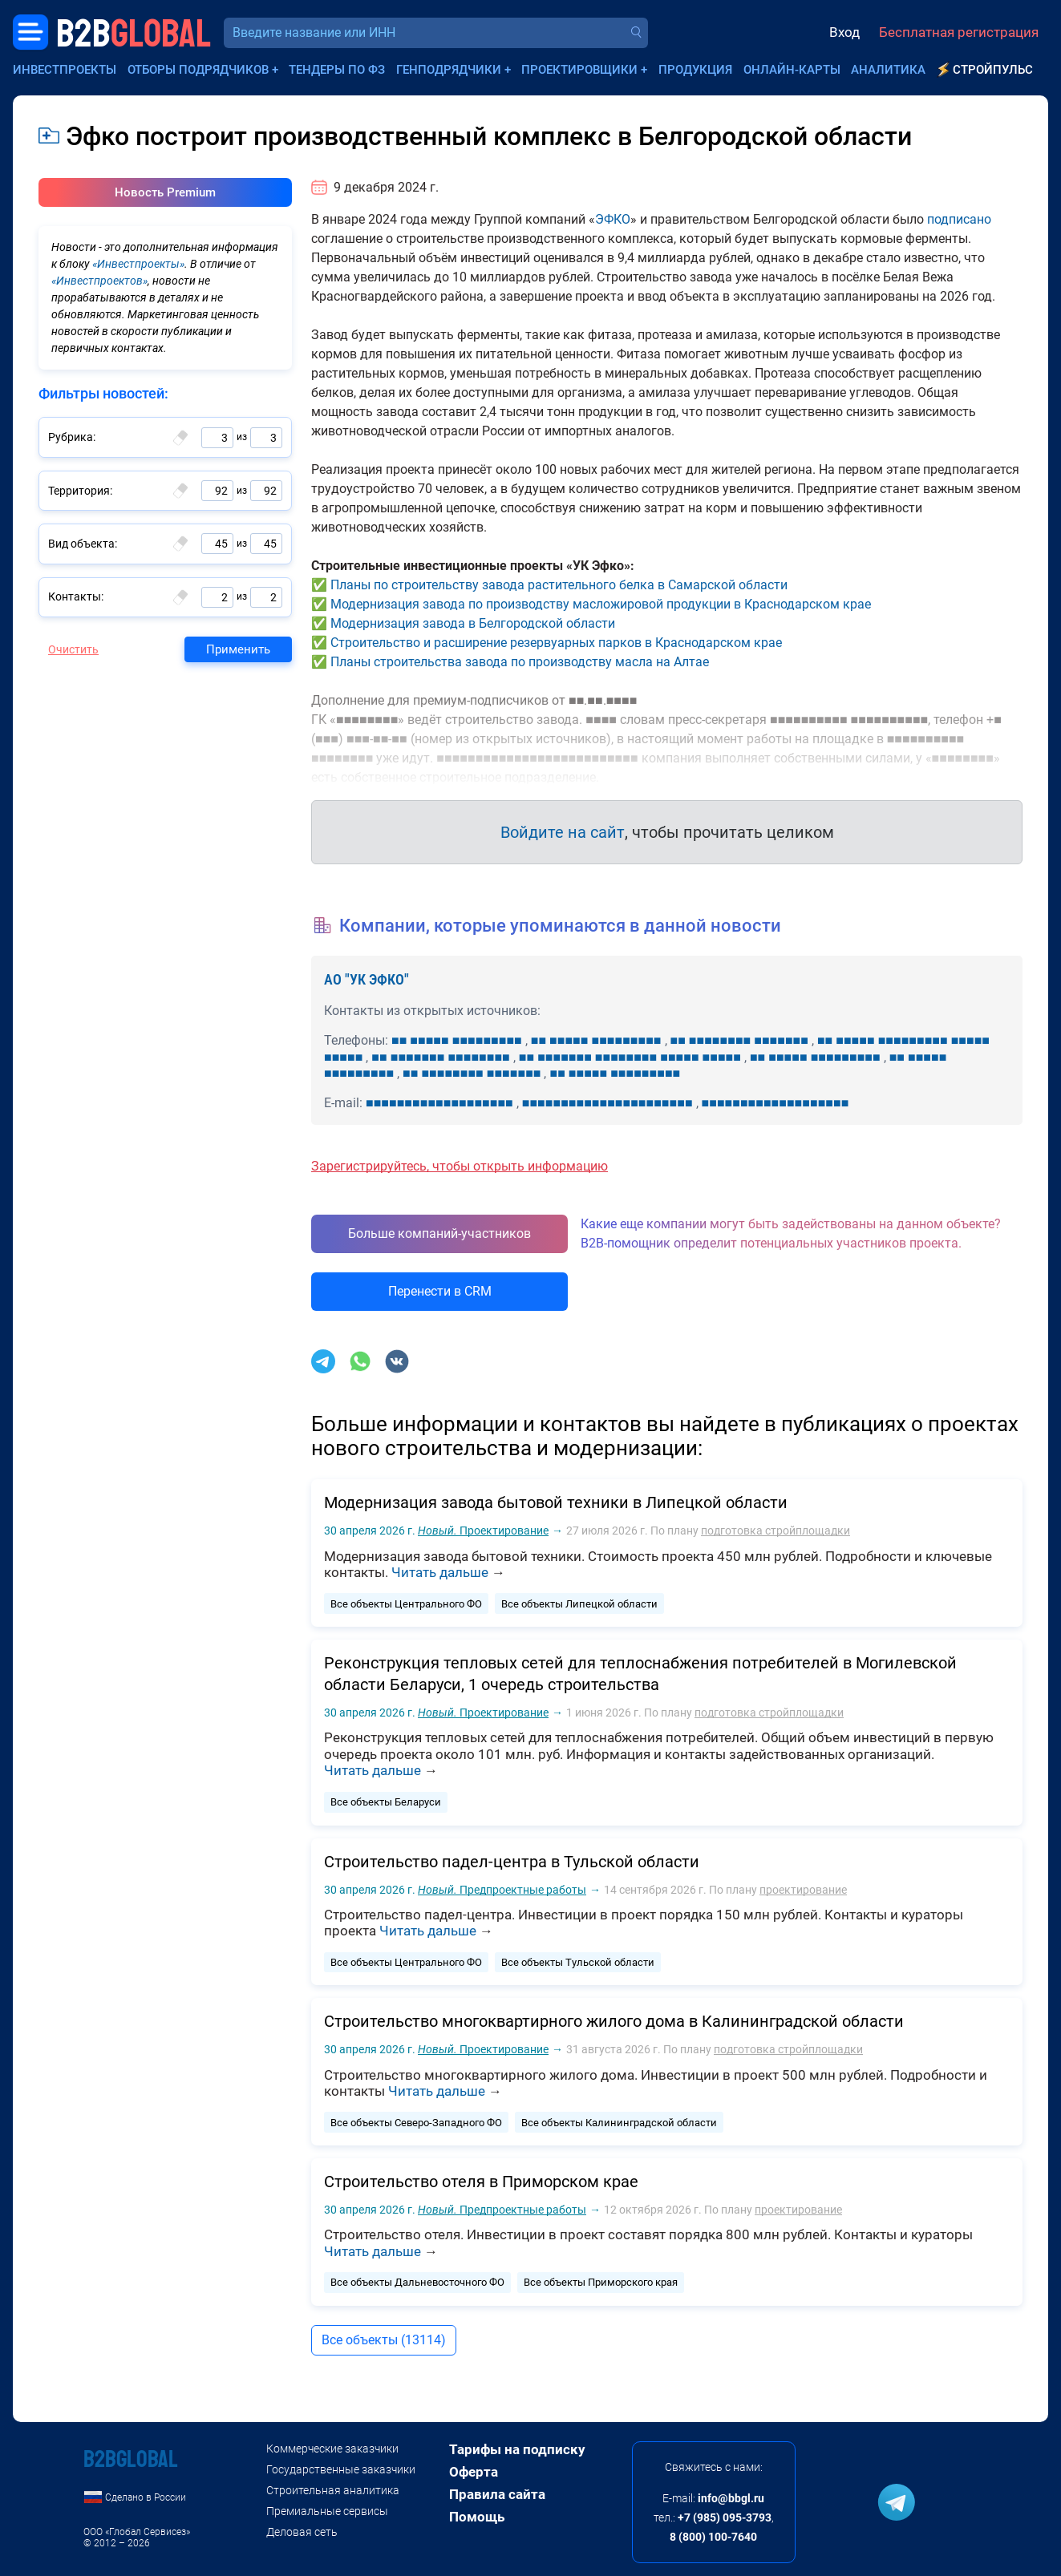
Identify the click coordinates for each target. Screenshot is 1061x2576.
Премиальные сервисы (327, 2511)
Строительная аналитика (332, 2490)
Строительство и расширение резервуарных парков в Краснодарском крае (556, 642)
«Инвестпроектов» (99, 280)
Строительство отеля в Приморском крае (481, 2181)
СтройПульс (993, 70)
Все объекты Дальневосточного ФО (417, 2282)
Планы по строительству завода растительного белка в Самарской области (559, 584)
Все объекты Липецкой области (579, 1604)
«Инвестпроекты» (138, 263)
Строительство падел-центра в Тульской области (511, 1861)
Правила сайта (497, 2494)
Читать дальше (439, 1572)
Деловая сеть (302, 2531)
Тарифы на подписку (517, 2449)
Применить (238, 649)
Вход (844, 32)
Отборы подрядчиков (198, 70)
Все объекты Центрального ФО (406, 1604)
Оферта (473, 2472)
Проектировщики (579, 70)
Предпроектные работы (502, 1889)
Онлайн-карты (791, 70)
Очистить (73, 649)
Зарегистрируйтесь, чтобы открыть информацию (459, 1166)
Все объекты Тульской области (577, 1962)
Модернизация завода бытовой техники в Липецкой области (556, 1502)
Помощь (476, 2517)
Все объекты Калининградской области (619, 2123)
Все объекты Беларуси (385, 1802)
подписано (959, 219)
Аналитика (888, 70)
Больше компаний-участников (439, 1233)
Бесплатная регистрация (959, 32)
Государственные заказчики (340, 2469)
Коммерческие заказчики (332, 2448)
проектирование (803, 1889)
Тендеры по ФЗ (337, 70)
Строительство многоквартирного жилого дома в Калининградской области (614, 2021)
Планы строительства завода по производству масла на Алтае (519, 661)
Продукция (695, 70)
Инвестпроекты (64, 70)
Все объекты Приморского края (601, 2282)
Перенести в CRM (440, 1291)
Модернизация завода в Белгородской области (472, 623)
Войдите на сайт (562, 832)
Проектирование (483, 1530)
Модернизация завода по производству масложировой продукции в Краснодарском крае (600, 604)
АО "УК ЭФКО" (366, 979)
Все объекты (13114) (384, 2340)
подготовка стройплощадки (775, 1530)
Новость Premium (165, 192)
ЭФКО (612, 219)
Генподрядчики (448, 70)
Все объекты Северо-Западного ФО (416, 2123)
